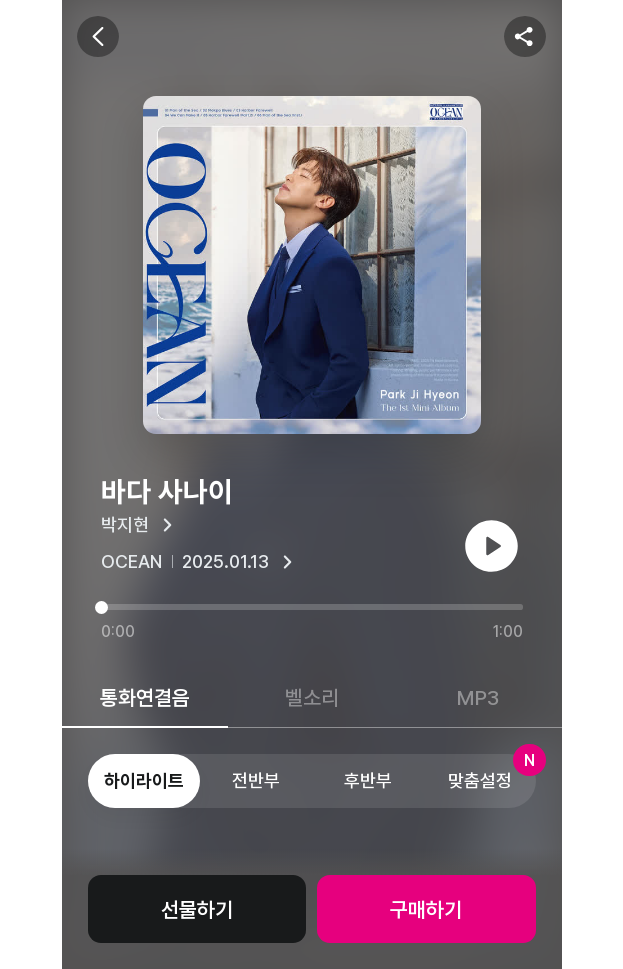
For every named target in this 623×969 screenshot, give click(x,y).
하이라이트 (144, 780)
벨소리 (312, 697)
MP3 (478, 697)
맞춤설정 (492, 772)
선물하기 (197, 909)
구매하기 (426, 909)
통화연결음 (145, 697)
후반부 (368, 780)
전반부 (256, 780)
